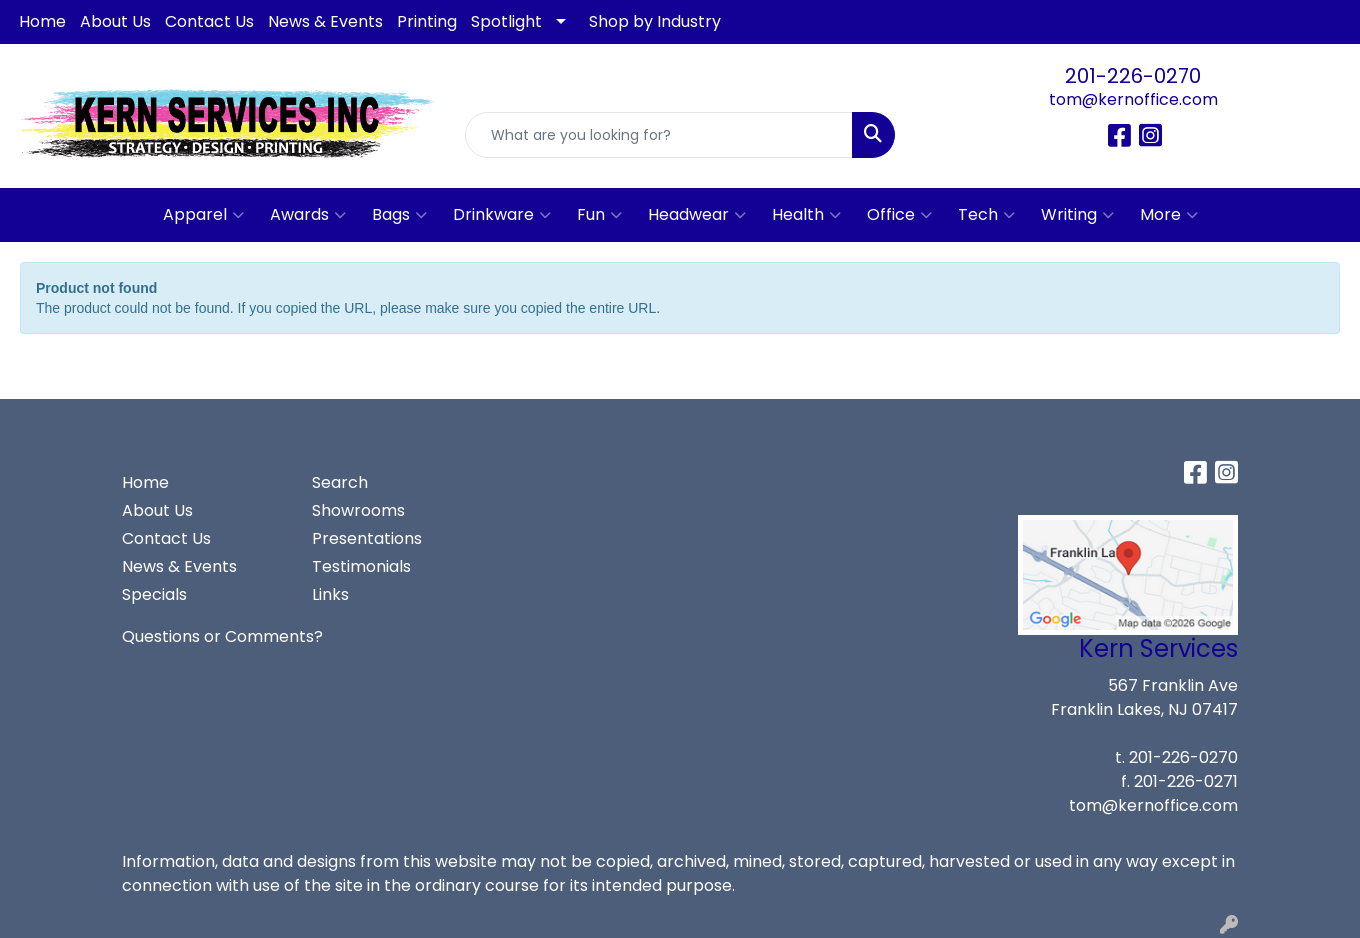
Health (806, 215)
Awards (308, 215)
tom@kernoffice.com (1133, 99)
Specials (154, 594)
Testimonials (361, 566)
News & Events (325, 21)
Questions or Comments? (222, 636)
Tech (986, 215)
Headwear (697, 215)
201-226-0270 (1133, 76)
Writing (1077, 215)
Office (899, 215)
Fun (599, 215)
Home (42, 21)
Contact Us (209, 21)
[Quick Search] (658, 135)
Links (330, 594)
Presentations (367, 538)
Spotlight (506, 21)
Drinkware (502, 215)
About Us (115, 21)
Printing (427, 21)
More (1169, 215)
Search (340, 482)
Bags (399, 215)
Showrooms (358, 510)
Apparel (203, 215)
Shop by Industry (655, 21)
